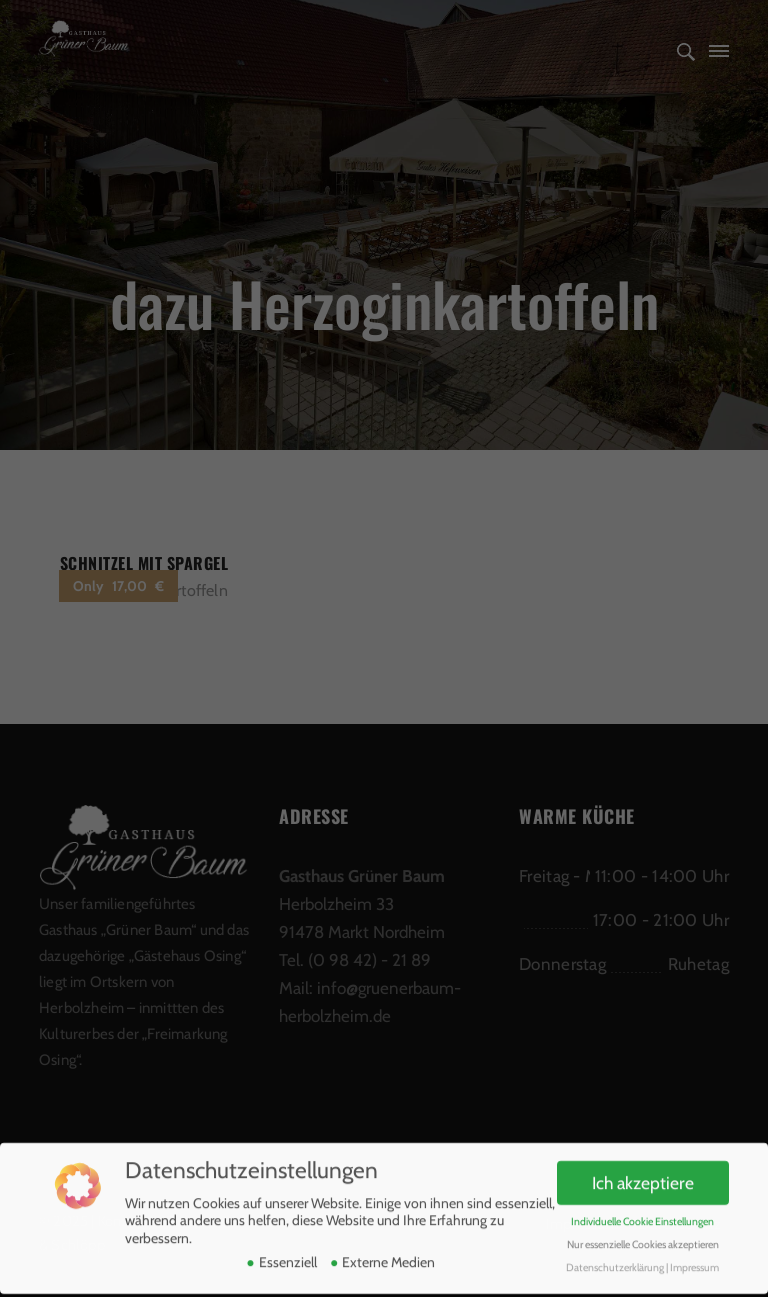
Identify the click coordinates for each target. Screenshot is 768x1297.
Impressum (694, 1261)
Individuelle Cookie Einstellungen (642, 1215)
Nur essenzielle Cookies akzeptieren (643, 1238)
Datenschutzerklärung (615, 1261)
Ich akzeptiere (643, 1176)
